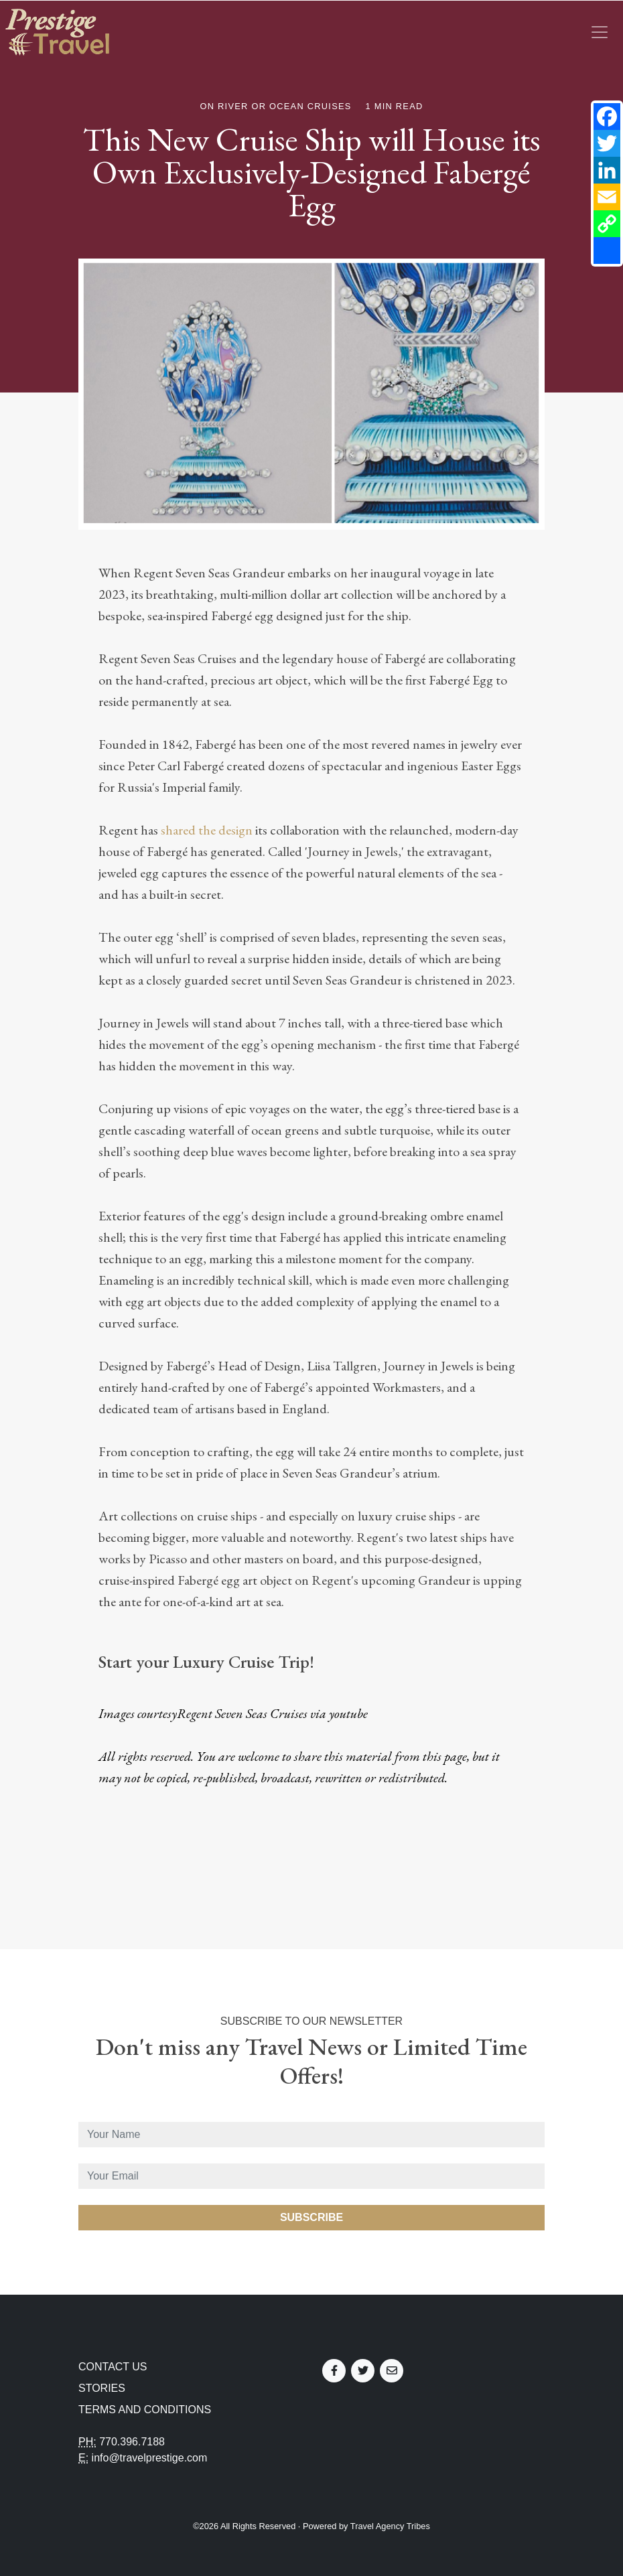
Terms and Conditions (144, 2409)
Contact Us (112, 2366)
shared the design (207, 830)
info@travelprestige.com (150, 2457)
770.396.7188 (132, 2441)
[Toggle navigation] (599, 32)
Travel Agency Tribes (390, 2526)
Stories (101, 2388)
